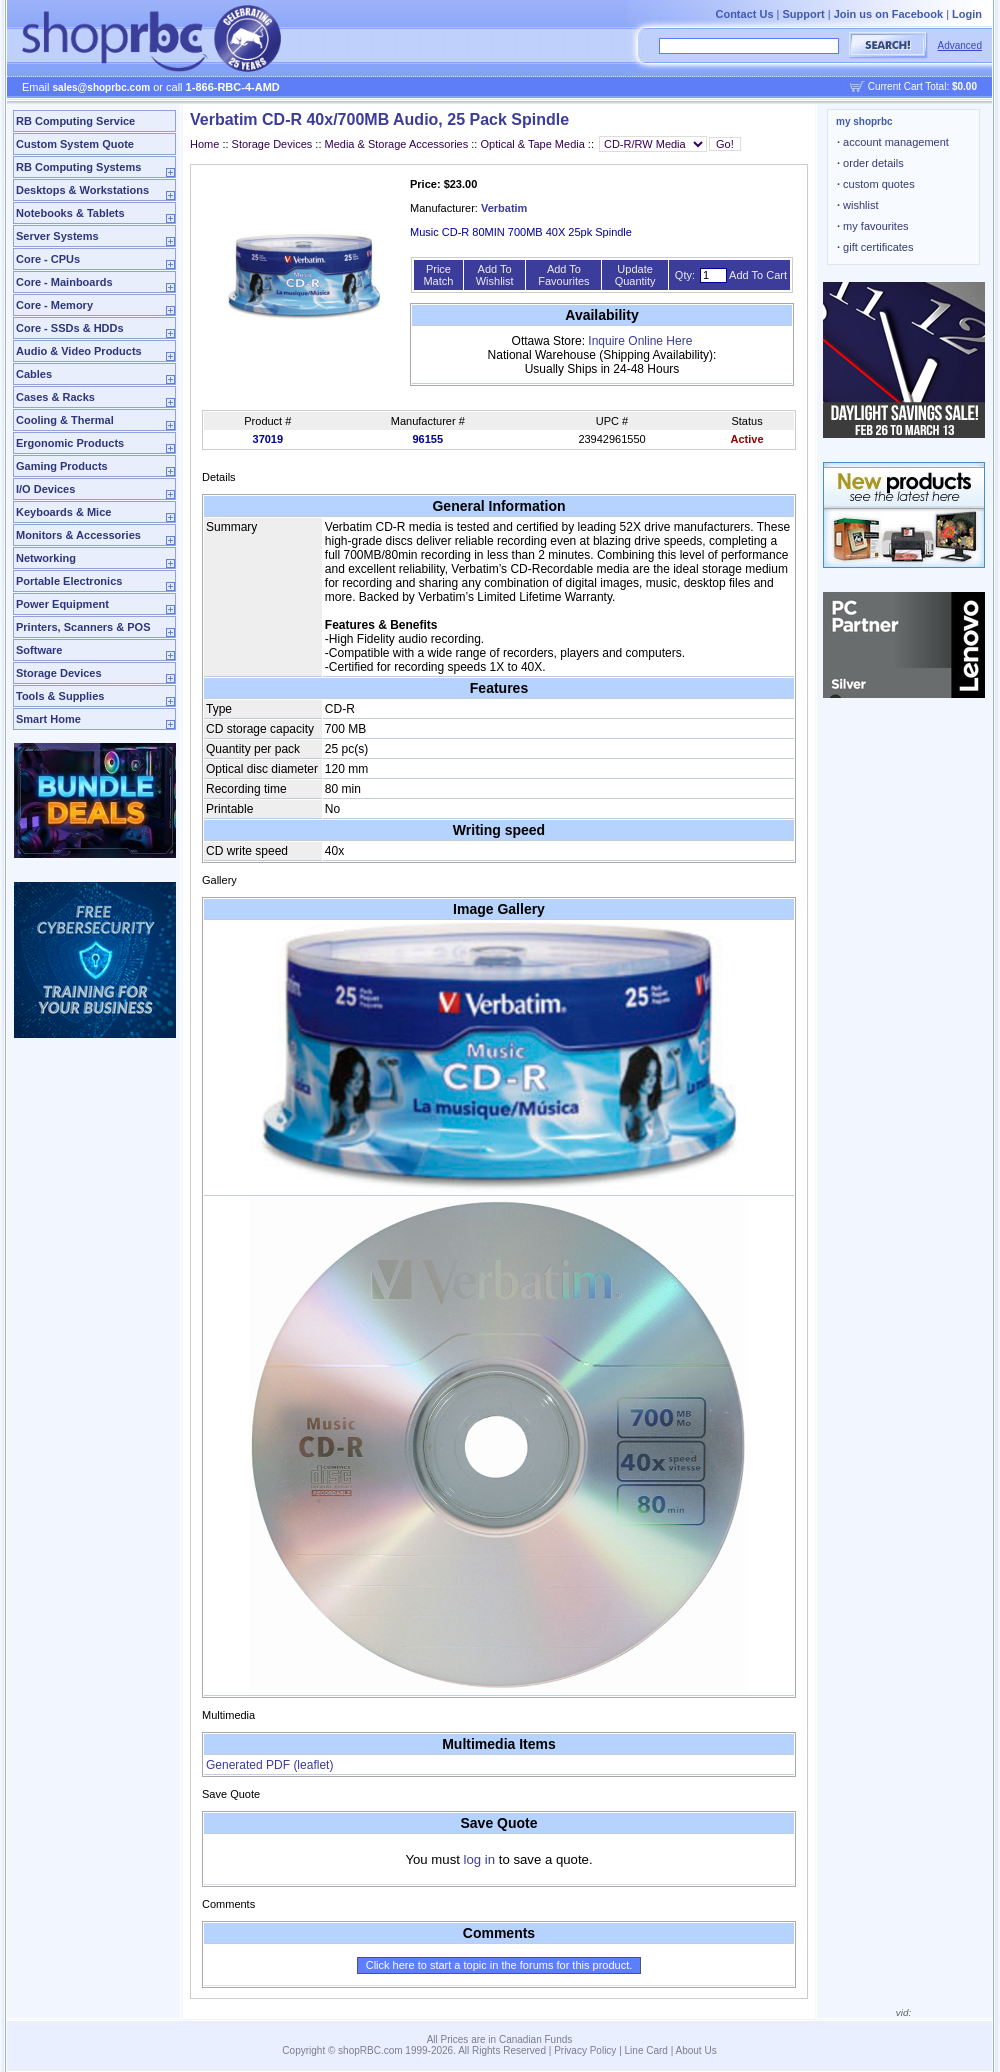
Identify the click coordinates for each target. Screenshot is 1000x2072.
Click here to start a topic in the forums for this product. (499, 1965)
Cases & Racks (55, 397)
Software (39, 650)
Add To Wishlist (495, 275)
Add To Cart (758, 275)
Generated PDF (269, 1765)
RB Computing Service (75, 121)
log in (480, 1859)
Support (804, 14)
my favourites (873, 226)
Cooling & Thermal (65, 420)
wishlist (858, 205)
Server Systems (57, 236)
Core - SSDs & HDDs (70, 328)
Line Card (646, 2050)
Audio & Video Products (79, 351)
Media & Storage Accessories (397, 144)
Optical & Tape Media (532, 144)
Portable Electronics (69, 581)
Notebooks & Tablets (70, 213)
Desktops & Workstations (82, 190)
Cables (34, 374)
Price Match (438, 275)
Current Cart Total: (922, 86)
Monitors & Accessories (78, 535)
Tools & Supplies (60, 696)
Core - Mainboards (64, 282)
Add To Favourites (563, 275)
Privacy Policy (585, 2050)
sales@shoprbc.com (102, 87)
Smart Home (48, 719)
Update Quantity (635, 275)
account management (893, 142)
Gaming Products (62, 466)
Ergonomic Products (70, 443)
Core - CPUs (48, 259)
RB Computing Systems (78, 167)
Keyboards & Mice (63, 512)
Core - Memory (54, 305)
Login (967, 14)
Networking (46, 558)
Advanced (960, 45)
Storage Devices (59, 673)
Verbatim (504, 208)
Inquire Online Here (640, 341)
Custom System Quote (75, 144)
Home (204, 144)
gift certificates (875, 247)
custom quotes (876, 184)
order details (870, 163)
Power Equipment (62, 604)
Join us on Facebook (888, 14)
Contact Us (744, 14)
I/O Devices (45, 489)
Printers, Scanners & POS (83, 627)
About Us (696, 2050)
